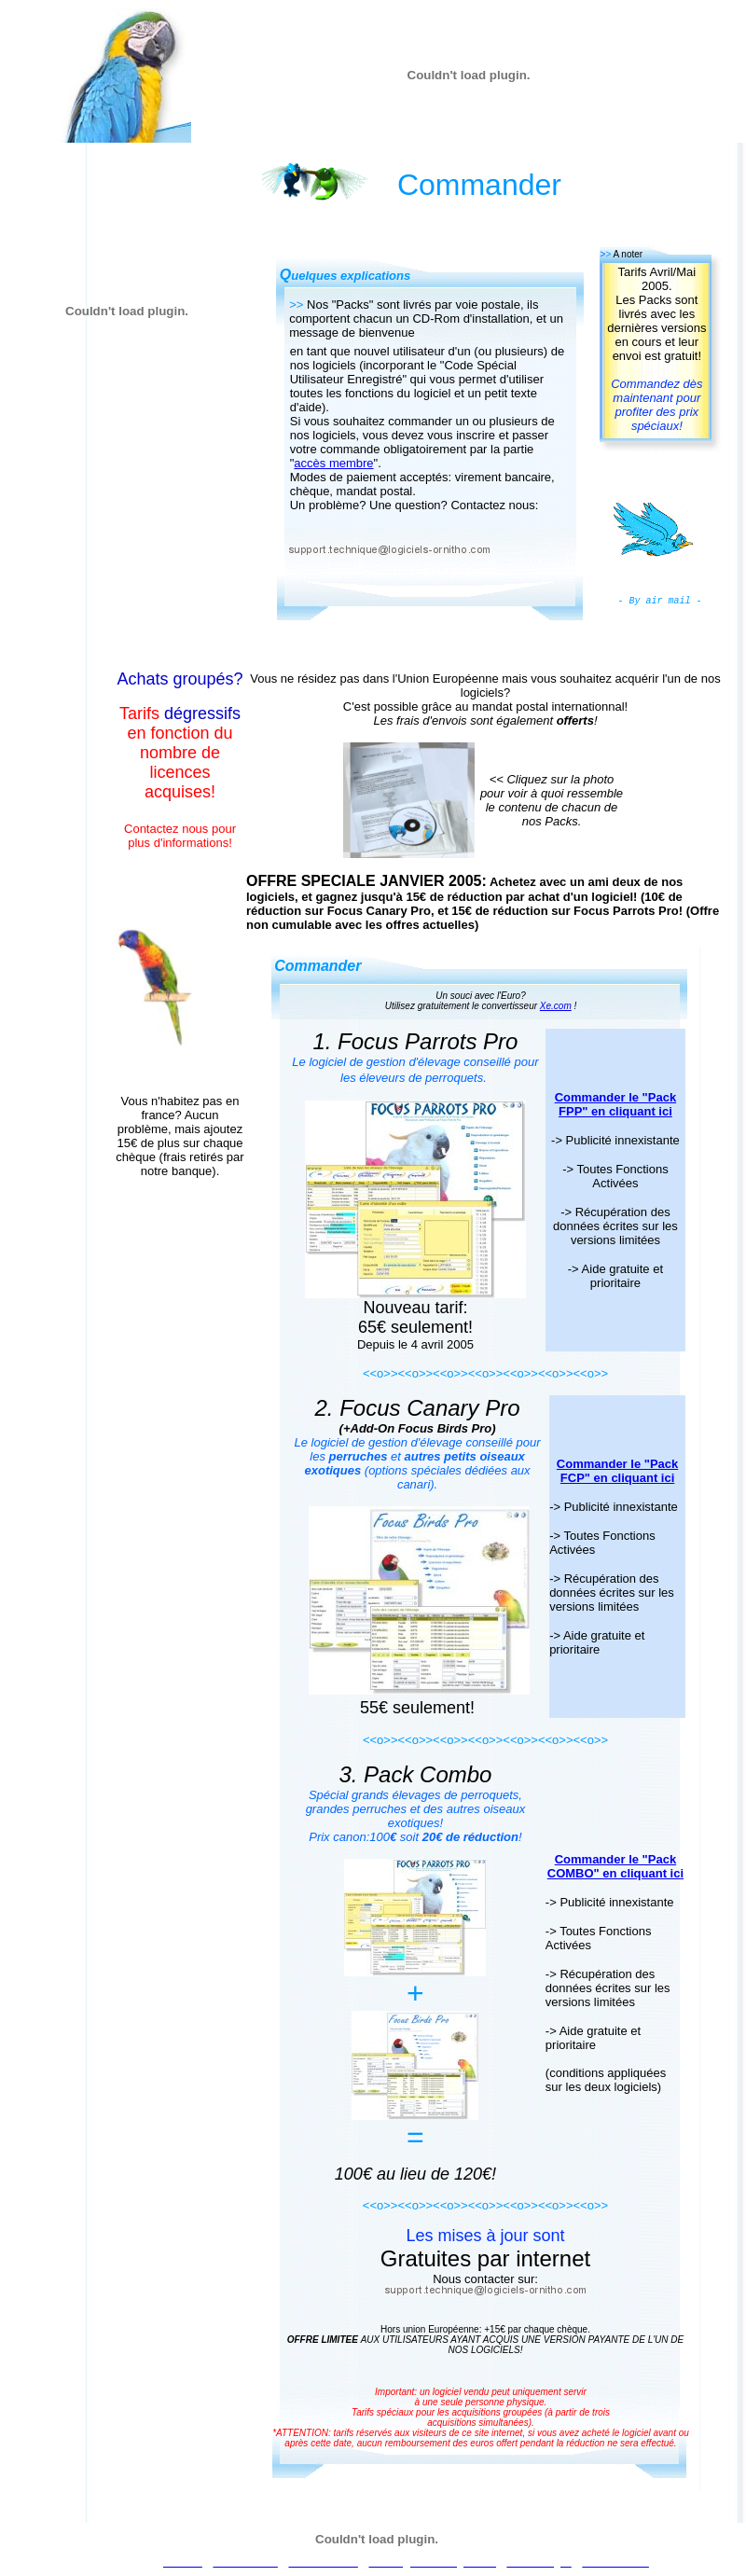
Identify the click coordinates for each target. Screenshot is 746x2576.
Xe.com (556, 1006)
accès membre (333, 463)
